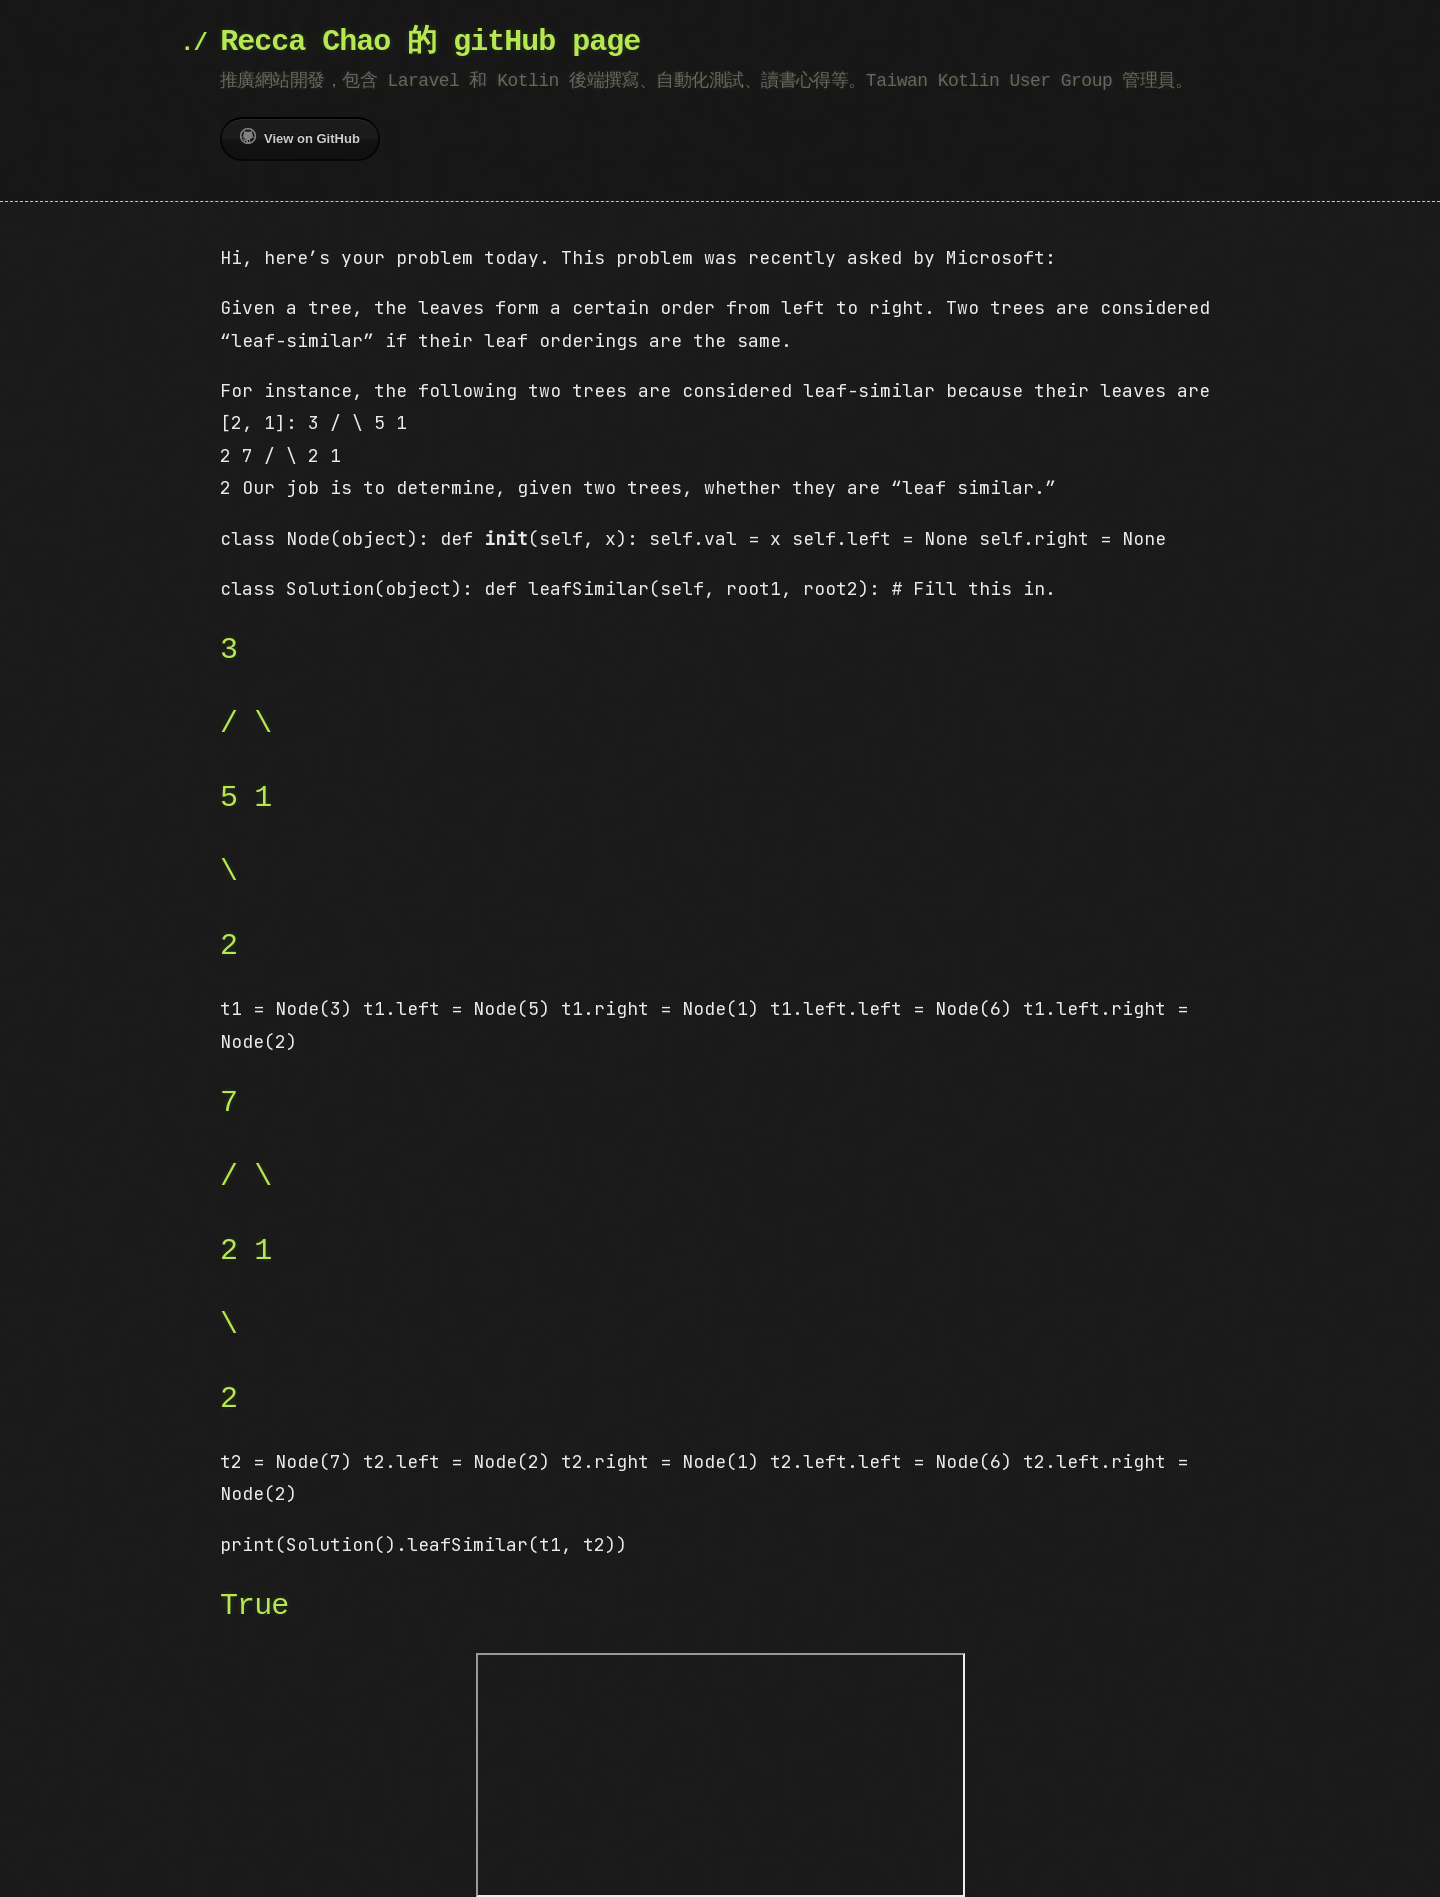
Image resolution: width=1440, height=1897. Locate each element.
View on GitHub (300, 137)
